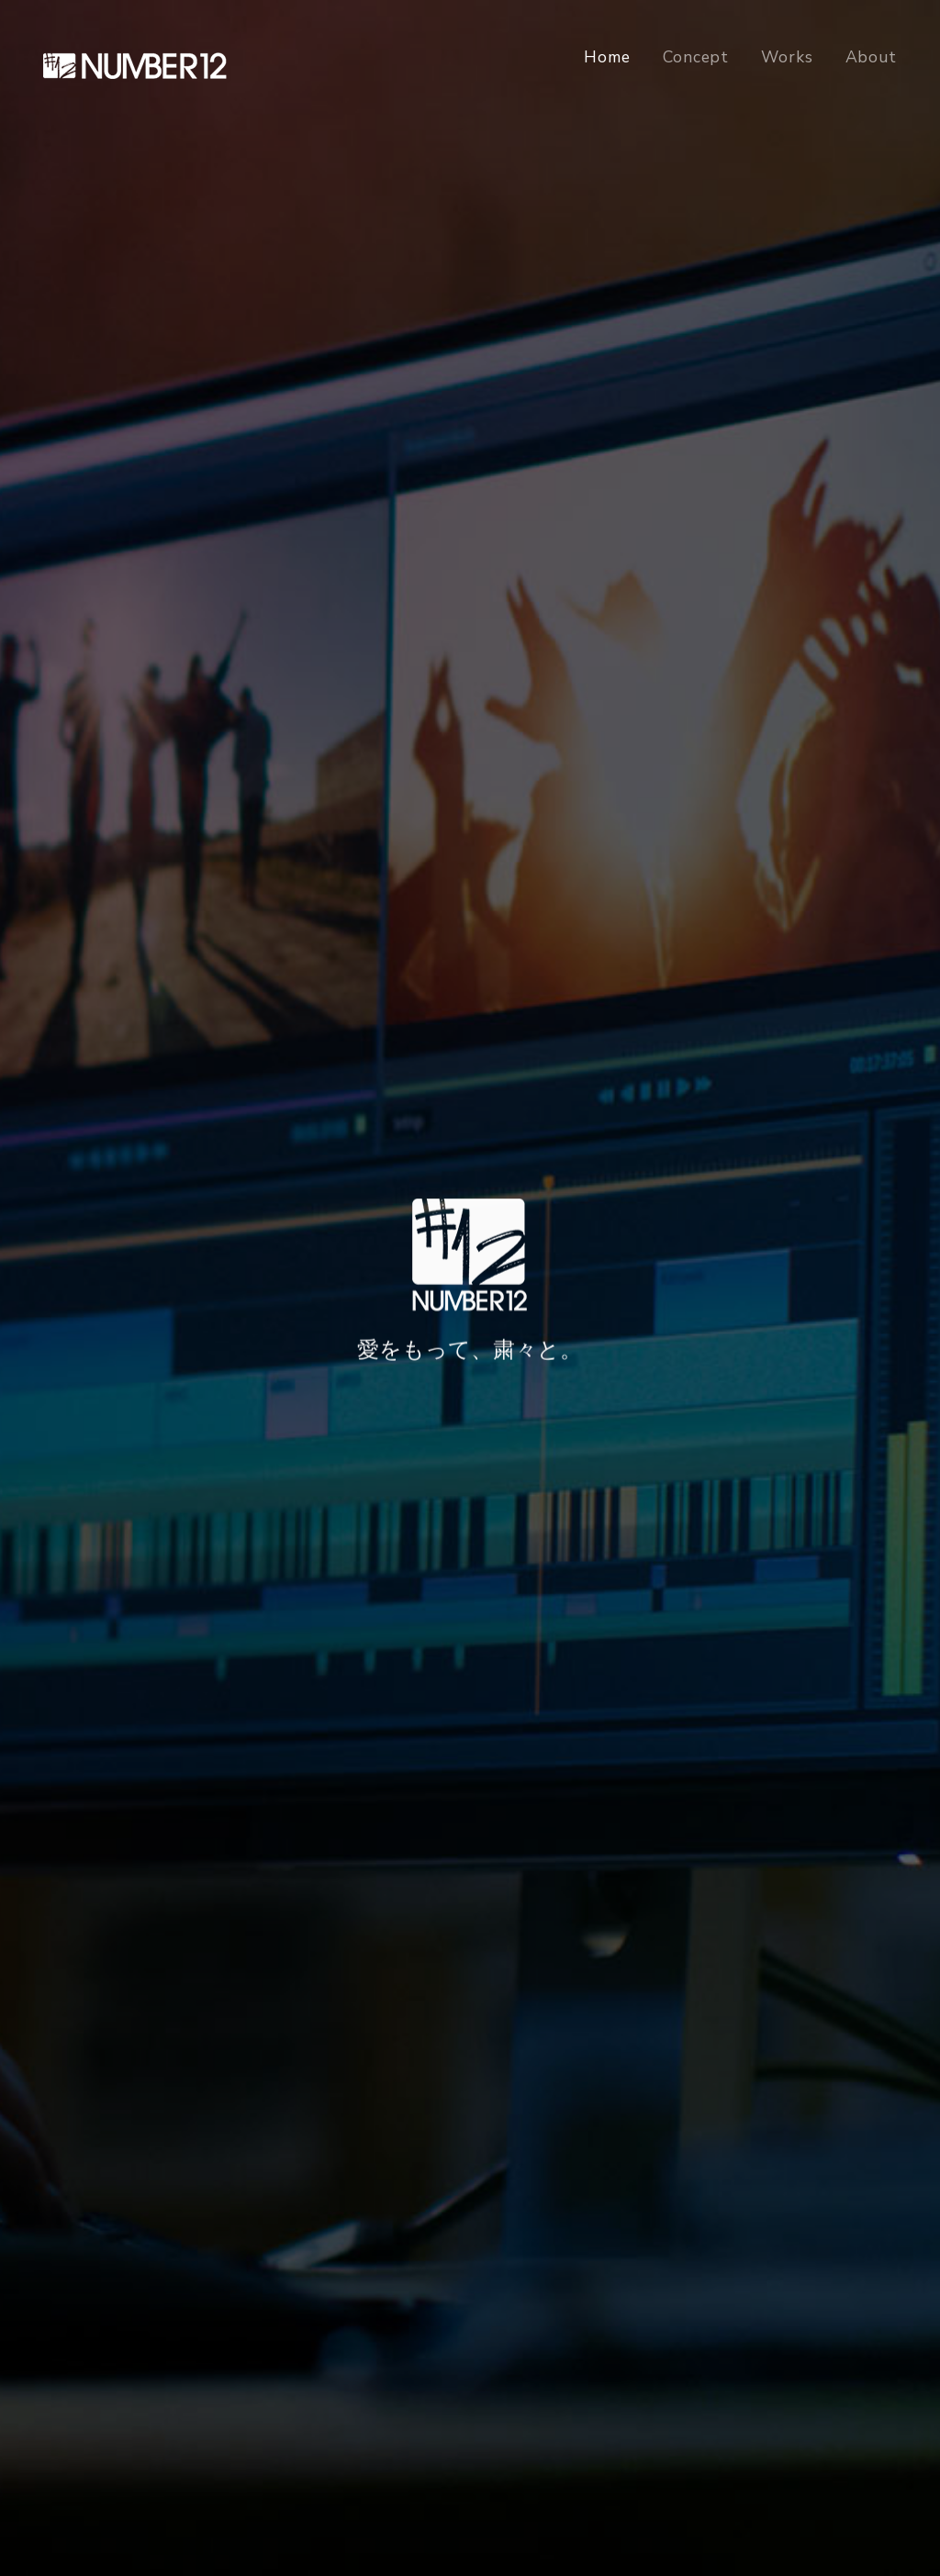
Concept (696, 57)
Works (786, 57)
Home (607, 57)
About (871, 57)
